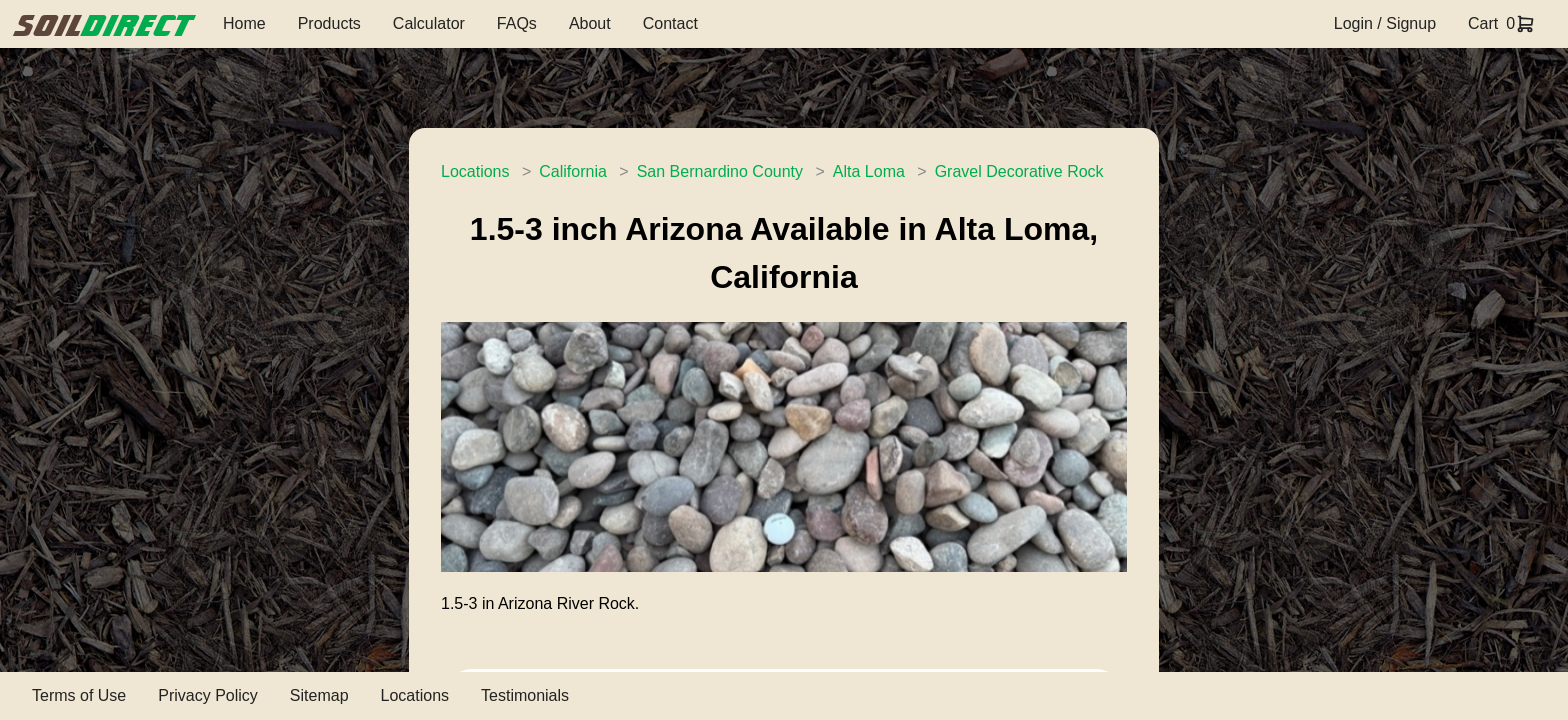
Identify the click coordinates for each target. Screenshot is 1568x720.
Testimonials (525, 695)
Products (329, 23)
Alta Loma (869, 171)
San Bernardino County (720, 171)
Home (244, 23)
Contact (670, 23)
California (573, 171)
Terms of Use (79, 695)
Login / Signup (1385, 23)
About (590, 23)
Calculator (429, 23)
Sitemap (319, 695)
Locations (475, 171)
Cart (1483, 23)
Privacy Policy (208, 695)
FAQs (517, 23)
